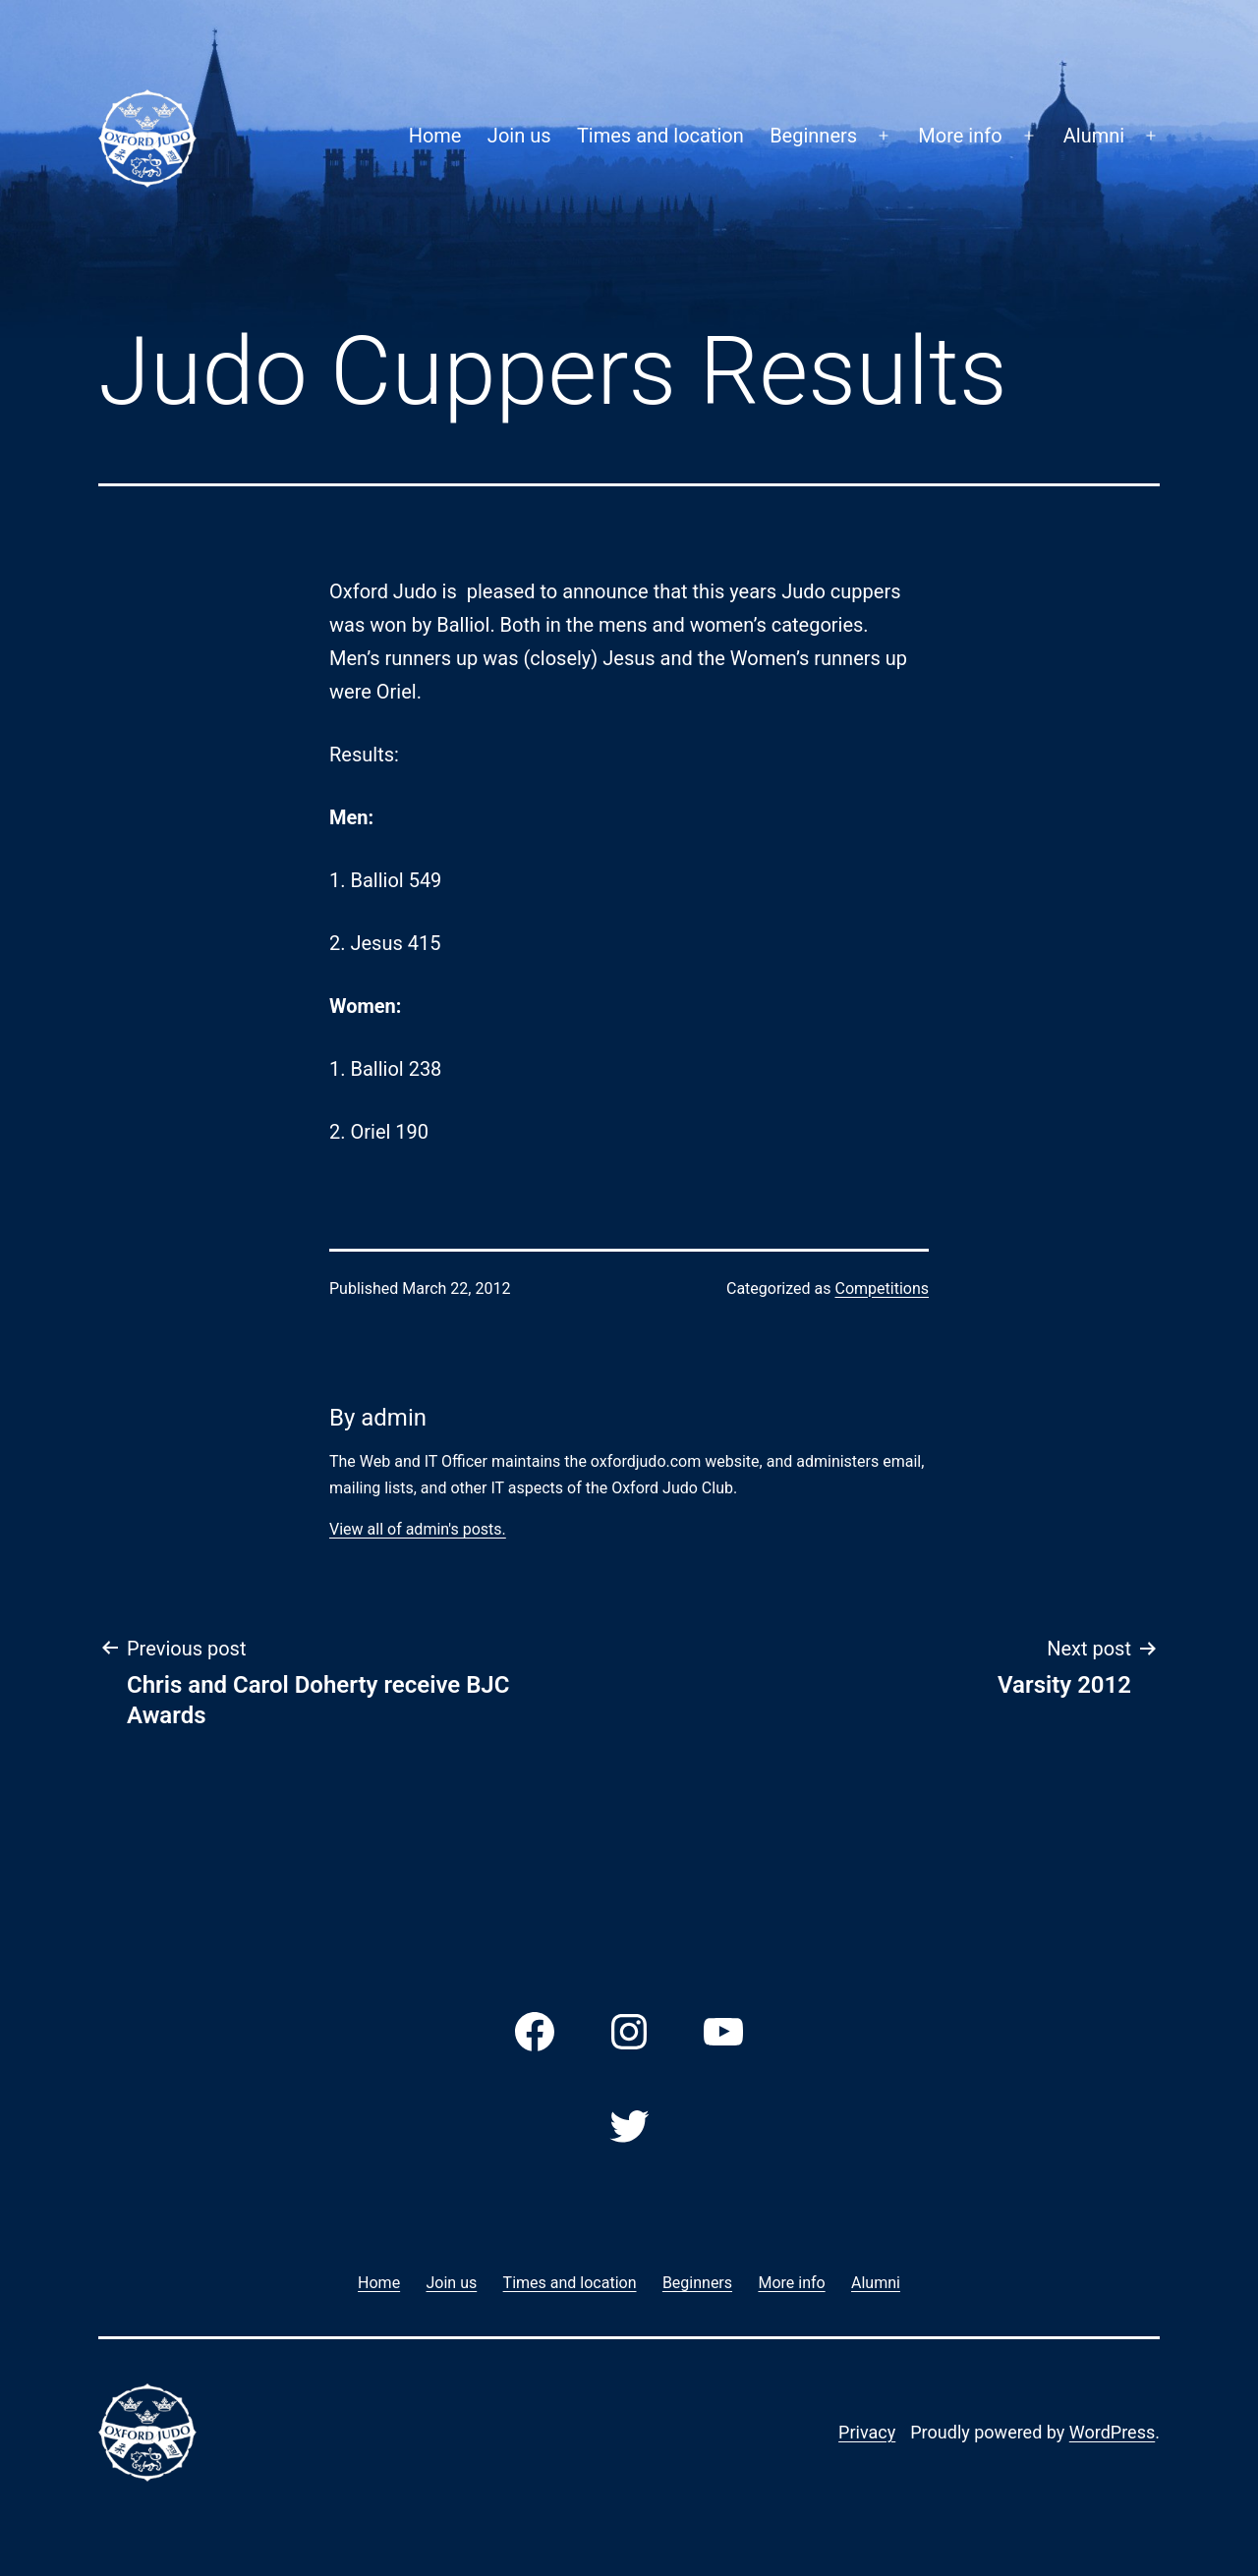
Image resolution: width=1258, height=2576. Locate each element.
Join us (519, 135)
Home (435, 135)
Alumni (1093, 135)
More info (959, 135)
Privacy (866, 2432)
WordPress (1112, 2432)
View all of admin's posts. (417, 1529)
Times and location (660, 135)
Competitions (881, 1288)
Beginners (813, 135)
